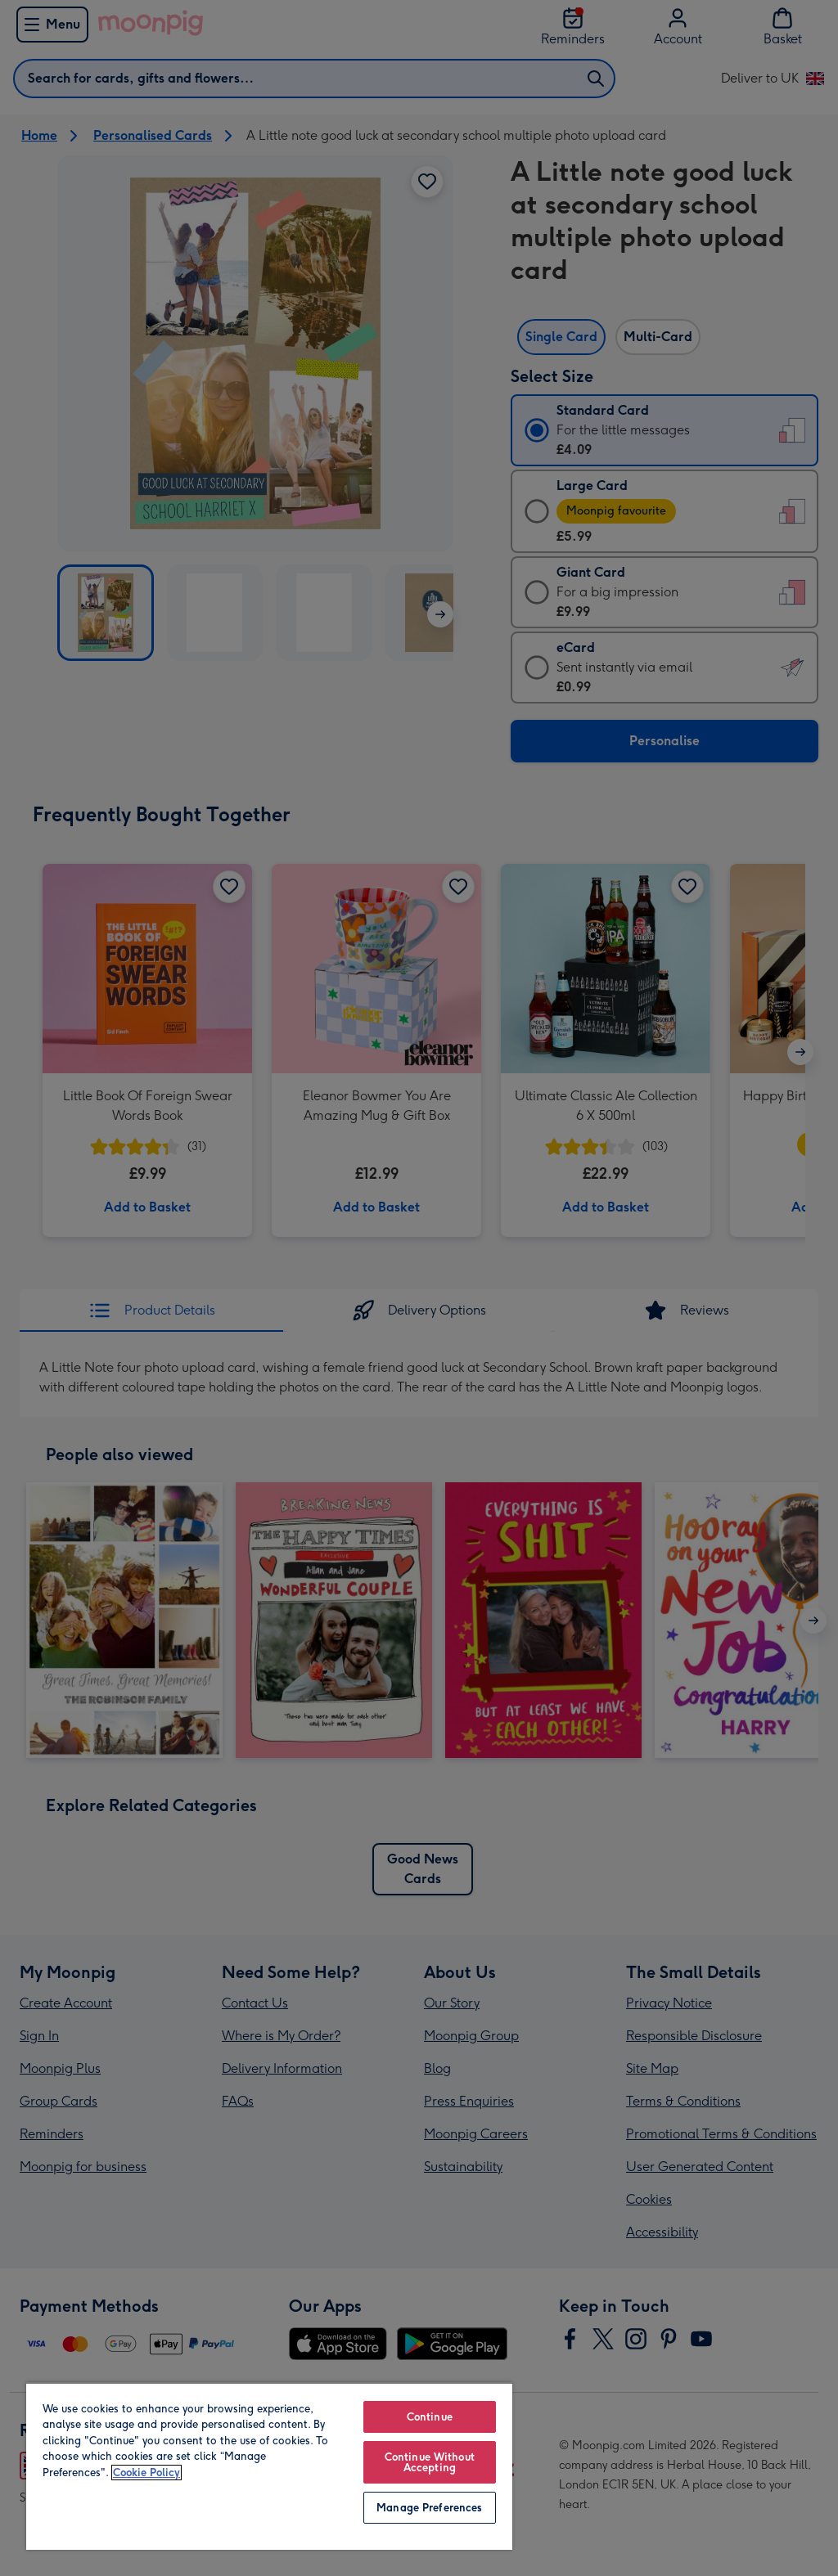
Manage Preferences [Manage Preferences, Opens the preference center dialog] (429, 2508)
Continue (430, 2417)
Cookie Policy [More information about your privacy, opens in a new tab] (146, 2472)
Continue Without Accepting (430, 2462)
